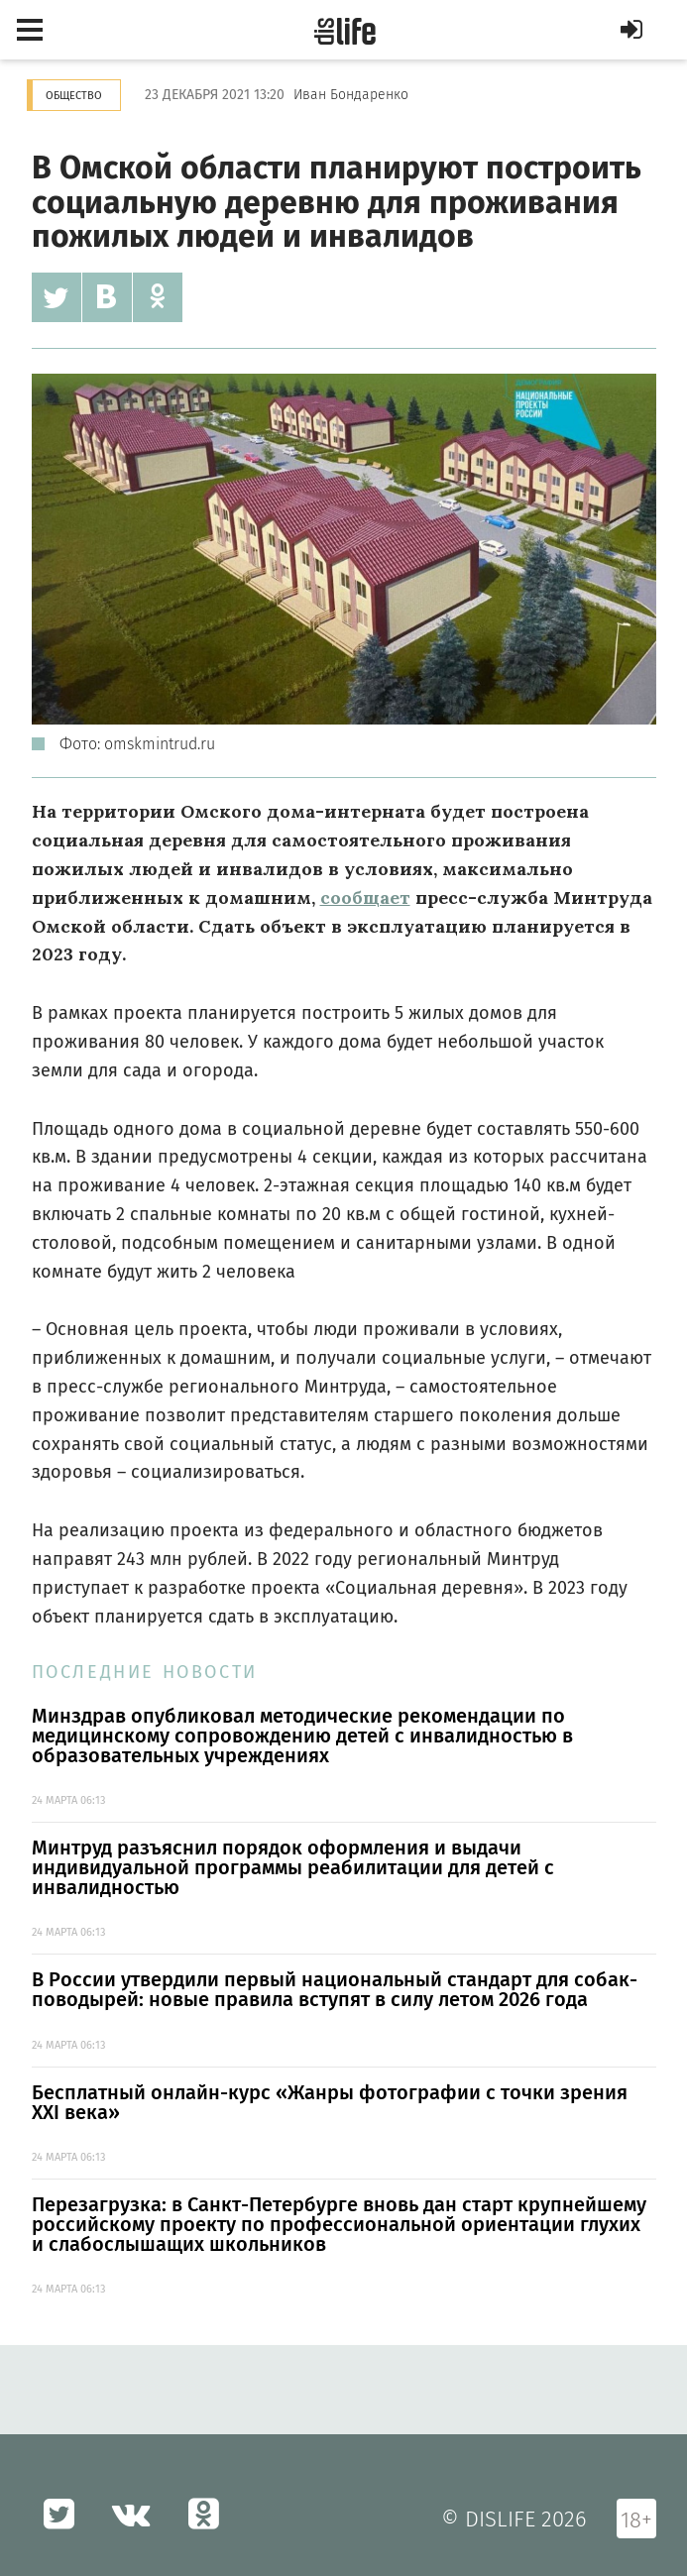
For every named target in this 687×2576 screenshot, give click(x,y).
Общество (74, 95)
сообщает (365, 897)
